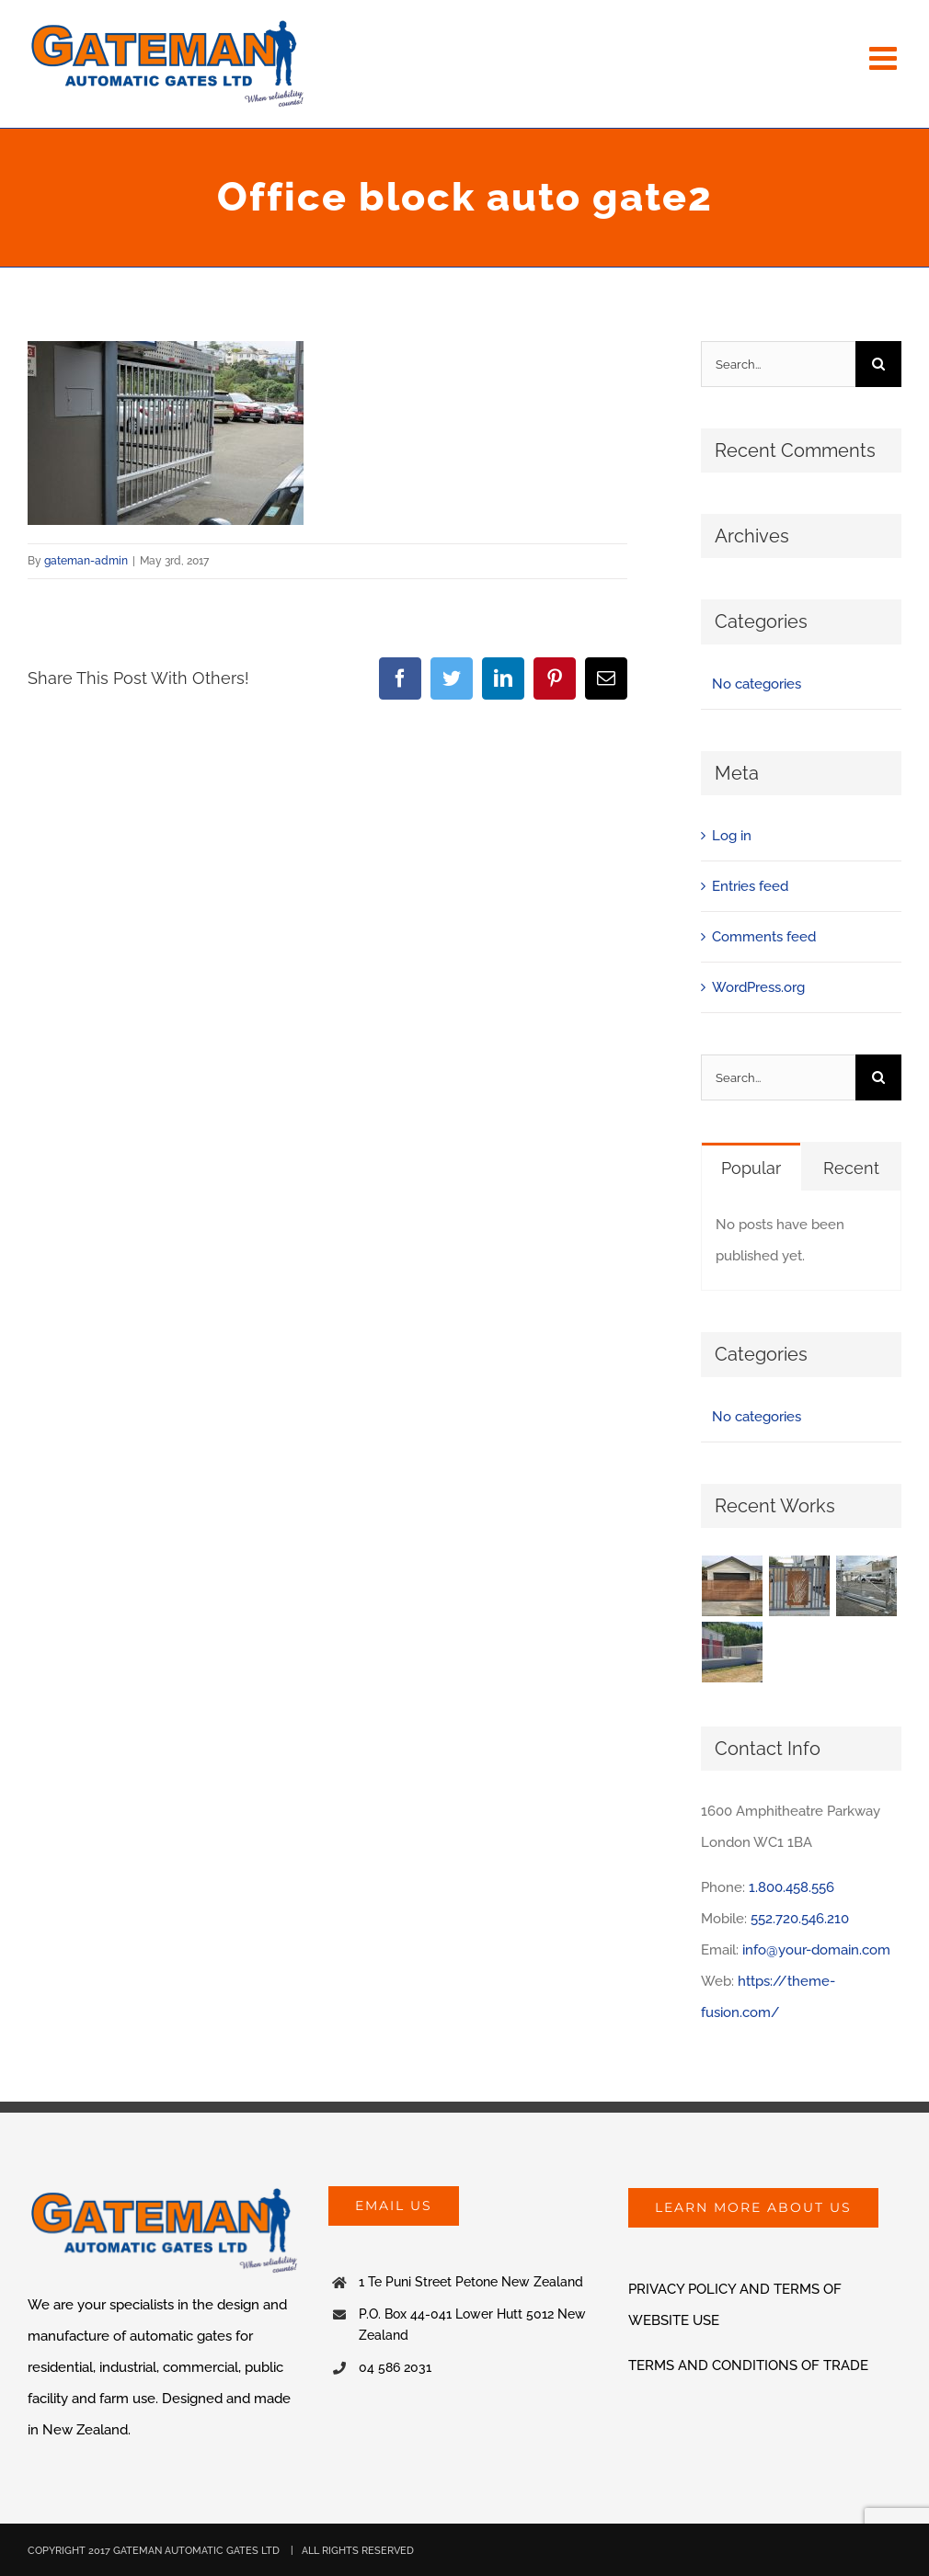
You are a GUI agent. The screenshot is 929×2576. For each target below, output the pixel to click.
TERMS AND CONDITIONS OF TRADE (748, 2365)
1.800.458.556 (791, 1887)
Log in (731, 835)
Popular (751, 1168)
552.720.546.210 (800, 1918)
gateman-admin (86, 560)
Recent (851, 1168)
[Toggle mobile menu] (885, 57)
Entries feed (750, 886)
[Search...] (778, 364)
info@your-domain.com (816, 1950)
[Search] (878, 364)
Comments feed (764, 937)
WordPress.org (758, 987)
